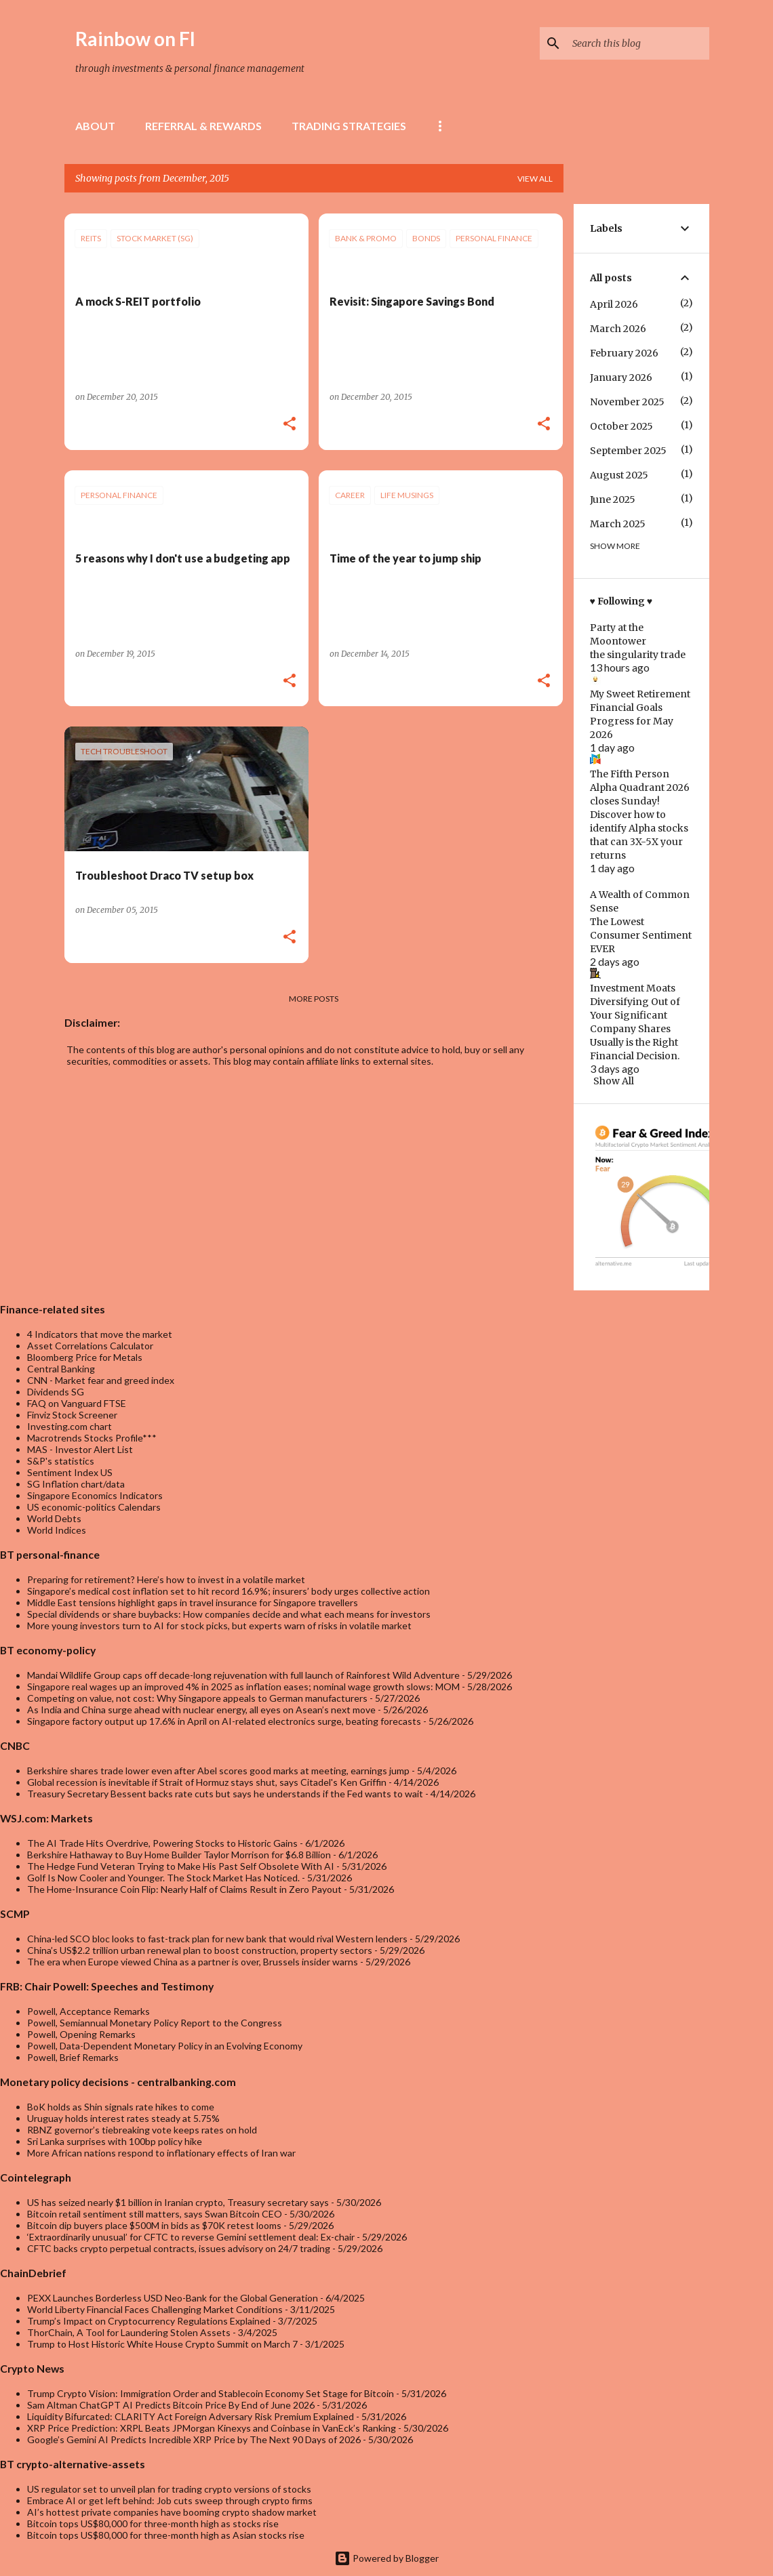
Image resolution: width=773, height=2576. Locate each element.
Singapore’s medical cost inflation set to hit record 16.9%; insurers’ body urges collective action (228, 1591)
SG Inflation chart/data (76, 1484)
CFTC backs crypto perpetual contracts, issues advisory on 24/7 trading (178, 2248)
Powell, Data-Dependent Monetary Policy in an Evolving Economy (164, 2045)
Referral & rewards (203, 125)
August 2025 (619, 475)
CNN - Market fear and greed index (100, 1380)
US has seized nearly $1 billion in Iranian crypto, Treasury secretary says (178, 2202)
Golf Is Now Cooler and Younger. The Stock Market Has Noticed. (163, 1877)
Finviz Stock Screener (72, 1414)
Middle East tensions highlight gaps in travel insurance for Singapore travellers (192, 1602)
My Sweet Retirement (640, 694)
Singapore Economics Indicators (95, 1495)
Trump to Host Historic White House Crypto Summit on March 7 (162, 2344)
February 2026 (624, 353)
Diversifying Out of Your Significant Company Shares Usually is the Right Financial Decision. (635, 1029)
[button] (289, 424)
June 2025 (612, 499)
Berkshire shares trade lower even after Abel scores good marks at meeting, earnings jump (218, 1770)
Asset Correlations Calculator (90, 1345)
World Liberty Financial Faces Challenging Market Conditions (155, 2309)
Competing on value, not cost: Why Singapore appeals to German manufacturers (197, 1698)
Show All (613, 1081)
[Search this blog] (638, 43)
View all (535, 178)
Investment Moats (632, 988)
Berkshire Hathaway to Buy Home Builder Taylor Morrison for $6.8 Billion (179, 1854)
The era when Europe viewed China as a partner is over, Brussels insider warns (192, 1961)
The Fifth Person (629, 774)
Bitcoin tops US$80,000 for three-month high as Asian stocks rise (165, 2535)
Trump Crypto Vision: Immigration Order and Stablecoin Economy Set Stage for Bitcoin (210, 2393)
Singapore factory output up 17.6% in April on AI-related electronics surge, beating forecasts (224, 1721)
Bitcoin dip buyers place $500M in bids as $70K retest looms (154, 2225)
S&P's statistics (60, 1461)
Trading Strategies (349, 125)
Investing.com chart (69, 1426)
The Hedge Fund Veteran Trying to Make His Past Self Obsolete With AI (180, 1866)
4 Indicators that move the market (99, 1334)
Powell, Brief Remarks (73, 2057)
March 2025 (618, 524)
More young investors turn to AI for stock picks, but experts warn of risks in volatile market (219, 1625)
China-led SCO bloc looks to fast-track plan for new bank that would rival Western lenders (217, 1938)
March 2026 (618, 329)
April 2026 (614, 304)
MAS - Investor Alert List (80, 1449)
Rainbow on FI (135, 38)
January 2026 (621, 377)
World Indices (56, 1530)
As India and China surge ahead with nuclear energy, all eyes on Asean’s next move (201, 1709)
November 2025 (627, 402)
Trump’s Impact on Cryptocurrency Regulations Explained (149, 2321)
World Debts (54, 1518)
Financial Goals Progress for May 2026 (631, 721)
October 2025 (621, 426)
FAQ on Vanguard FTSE (76, 1403)
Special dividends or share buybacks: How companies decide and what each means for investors (229, 1614)
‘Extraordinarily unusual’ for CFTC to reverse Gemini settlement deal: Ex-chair (191, 2237)
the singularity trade (638, 655)
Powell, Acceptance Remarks (88, 2011)
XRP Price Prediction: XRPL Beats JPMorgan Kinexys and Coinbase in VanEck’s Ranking (211, 2428)
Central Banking (61, 1368)
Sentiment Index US (70, 1472)
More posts (313, 999)
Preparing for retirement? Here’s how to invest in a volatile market (166, 1579)
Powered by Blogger (386, 2558)
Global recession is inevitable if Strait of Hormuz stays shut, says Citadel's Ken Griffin (206, 1782)
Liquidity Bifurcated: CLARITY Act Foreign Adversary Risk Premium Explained (190, 2416)
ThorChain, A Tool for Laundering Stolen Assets (129, 2332)
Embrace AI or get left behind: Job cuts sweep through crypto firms (170, 2500)
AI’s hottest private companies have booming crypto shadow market (172, 2512)
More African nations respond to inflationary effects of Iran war (161, 2153)
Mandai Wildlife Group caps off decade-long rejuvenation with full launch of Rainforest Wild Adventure (243, 1675)
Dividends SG (55, 1391)
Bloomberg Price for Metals (84, 1357)
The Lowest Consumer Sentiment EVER (641, 935)
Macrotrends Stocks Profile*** (92, 1438)
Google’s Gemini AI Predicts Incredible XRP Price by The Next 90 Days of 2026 (194, 2439)
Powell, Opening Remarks (81, 2034)
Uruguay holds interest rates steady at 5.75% (123, 2118)
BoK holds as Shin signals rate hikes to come (120, 2106)
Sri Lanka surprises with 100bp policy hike (114, 2141)
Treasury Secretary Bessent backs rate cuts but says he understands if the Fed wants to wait (225, 1793)
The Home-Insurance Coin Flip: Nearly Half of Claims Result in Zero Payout (184, 1889)
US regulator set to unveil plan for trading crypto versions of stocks (169, 2489)
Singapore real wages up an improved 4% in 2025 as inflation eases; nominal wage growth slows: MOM (243, 1686)
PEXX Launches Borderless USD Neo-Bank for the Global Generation (172, 2298)
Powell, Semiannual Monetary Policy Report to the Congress (154, 2022)
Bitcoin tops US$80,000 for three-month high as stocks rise (153, 2523)
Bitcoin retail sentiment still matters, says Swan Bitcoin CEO (154, 2214)
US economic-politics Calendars (94, 1507)
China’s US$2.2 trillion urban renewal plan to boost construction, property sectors (199, 1950)
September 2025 (628, 451)
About (95, 125)
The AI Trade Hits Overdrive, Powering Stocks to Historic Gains (162, 1843)
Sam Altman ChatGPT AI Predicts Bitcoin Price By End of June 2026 (171, 2405)
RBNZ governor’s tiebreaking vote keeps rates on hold (142, 2129)
